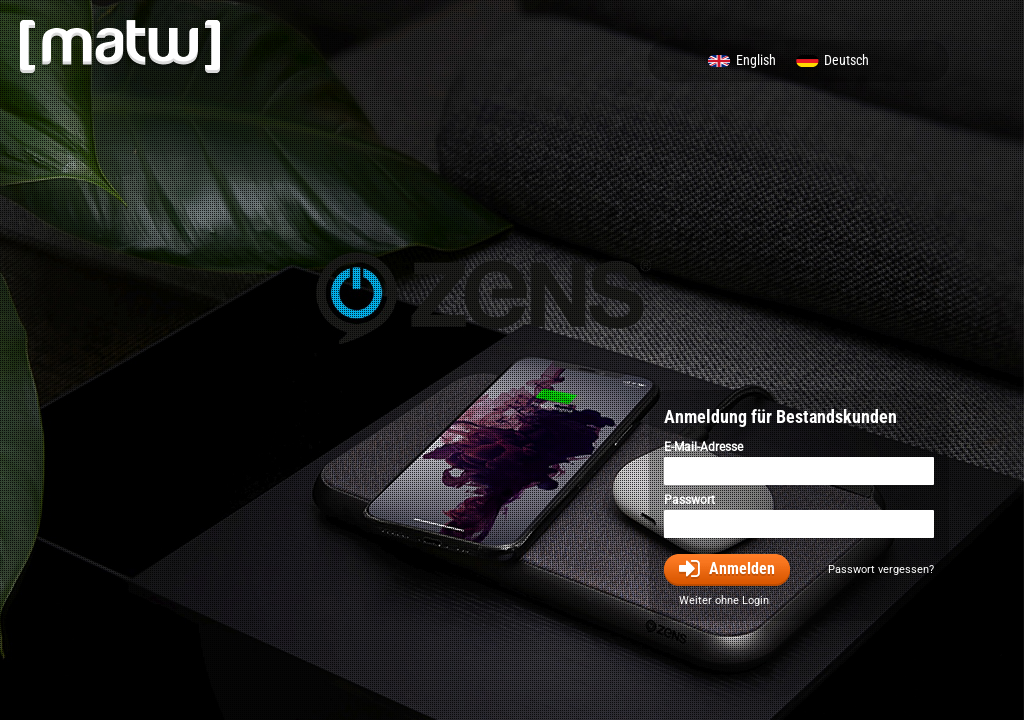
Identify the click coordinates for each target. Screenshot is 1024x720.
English (756, 61)
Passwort (689, 500)
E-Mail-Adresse (703, 447)
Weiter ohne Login (724, 600)
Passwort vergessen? (881, 569)
